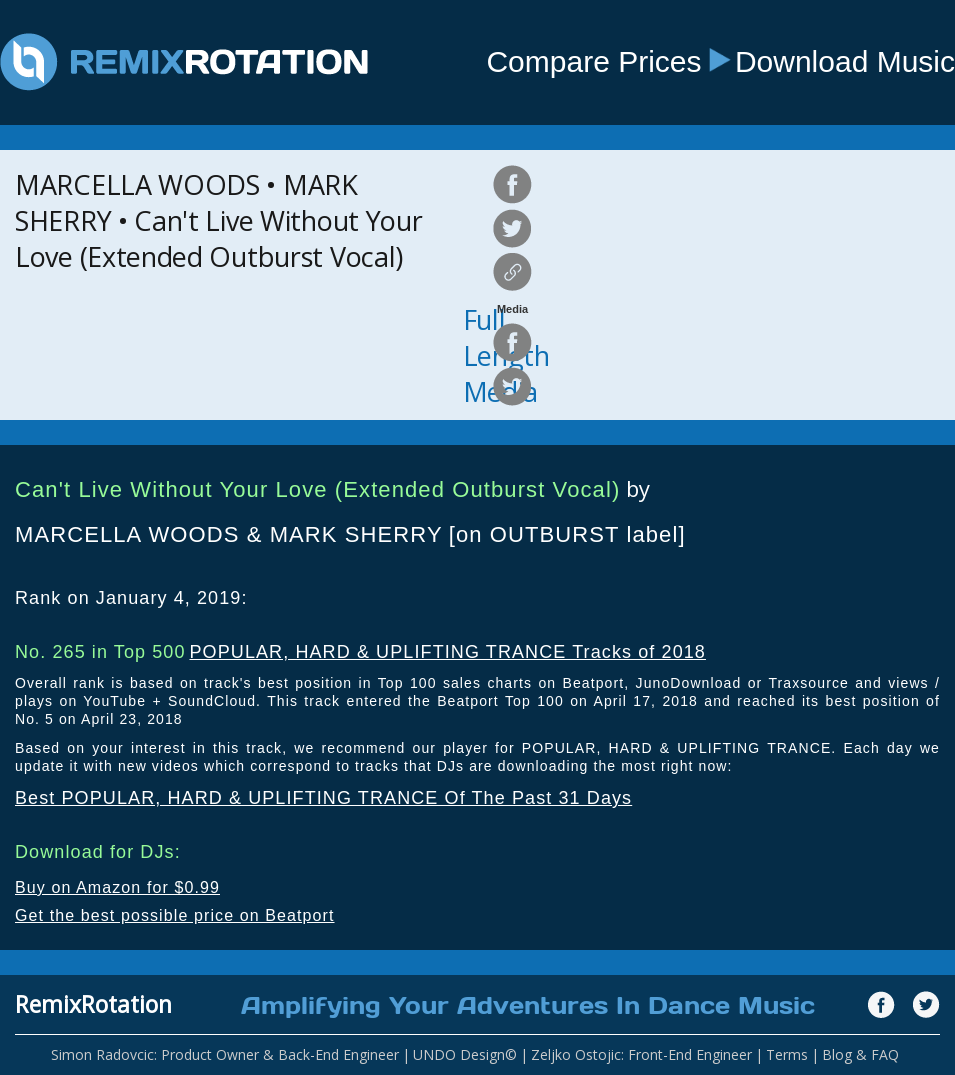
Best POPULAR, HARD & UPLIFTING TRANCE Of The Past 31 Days (323, 798)
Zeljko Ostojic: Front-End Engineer (641, 1054)
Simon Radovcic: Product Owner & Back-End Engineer (225, 1054)
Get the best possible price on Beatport (175, 915)
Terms (787, 1054)
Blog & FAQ (860, 1054)
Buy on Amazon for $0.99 (117, 887)
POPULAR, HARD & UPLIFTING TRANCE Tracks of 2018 (447, 652)
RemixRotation (93, 1004)
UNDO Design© (465, 1054)
